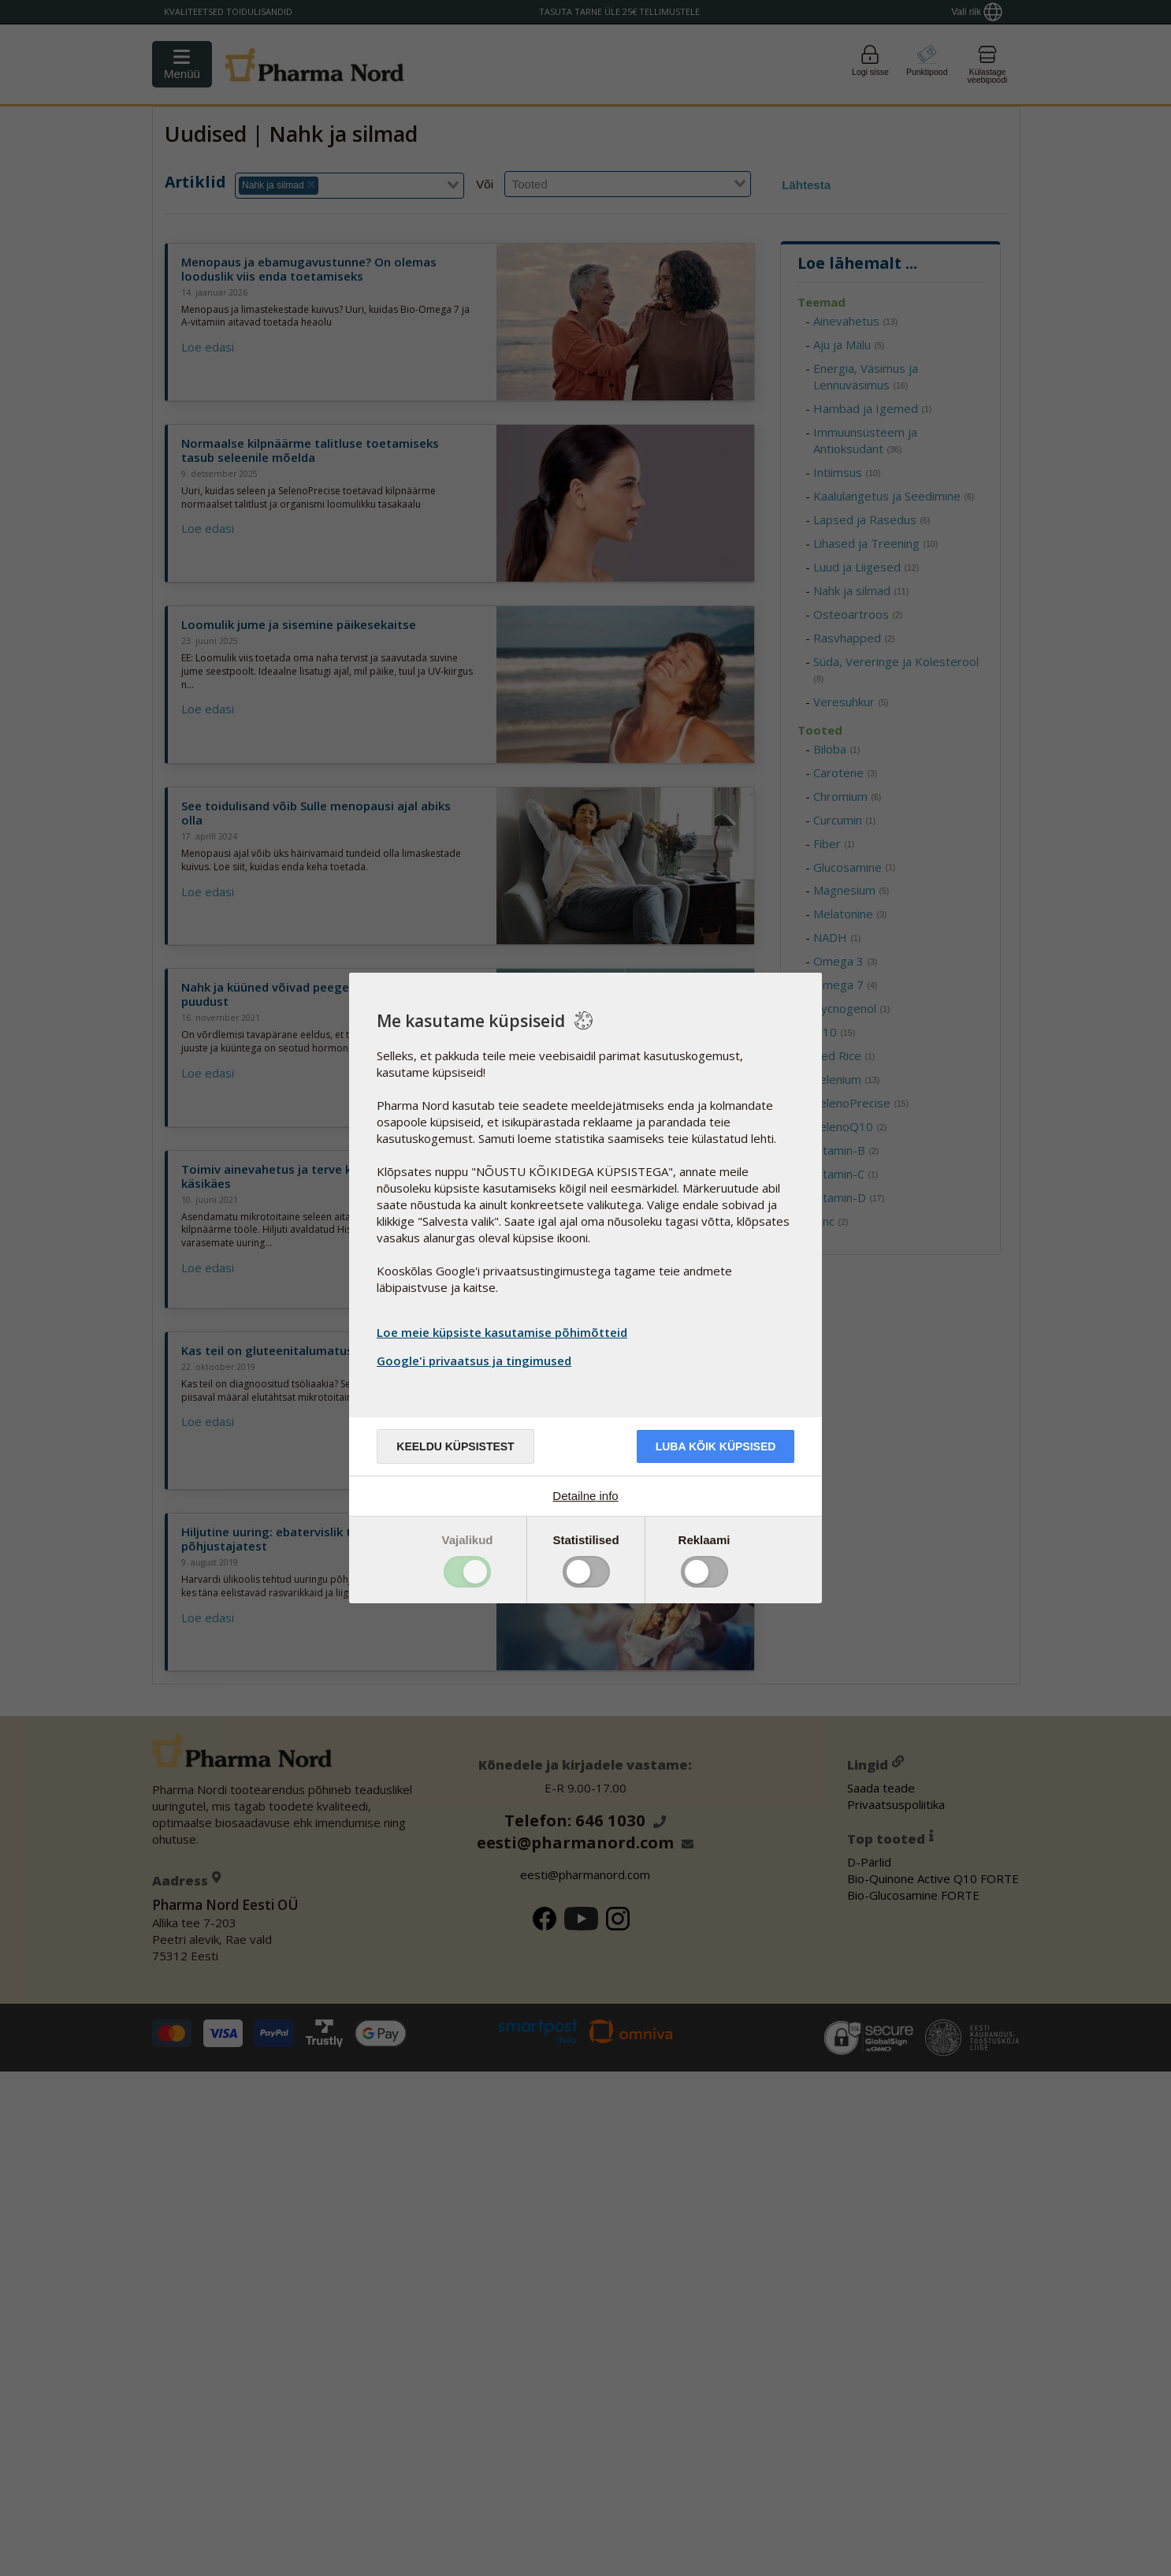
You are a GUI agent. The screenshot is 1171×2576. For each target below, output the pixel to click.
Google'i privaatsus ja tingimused (476, 1360)
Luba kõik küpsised (716, 1446)
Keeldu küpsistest (455, 1446)
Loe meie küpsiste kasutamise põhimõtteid (502, 1332)
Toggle (467, 1572)
